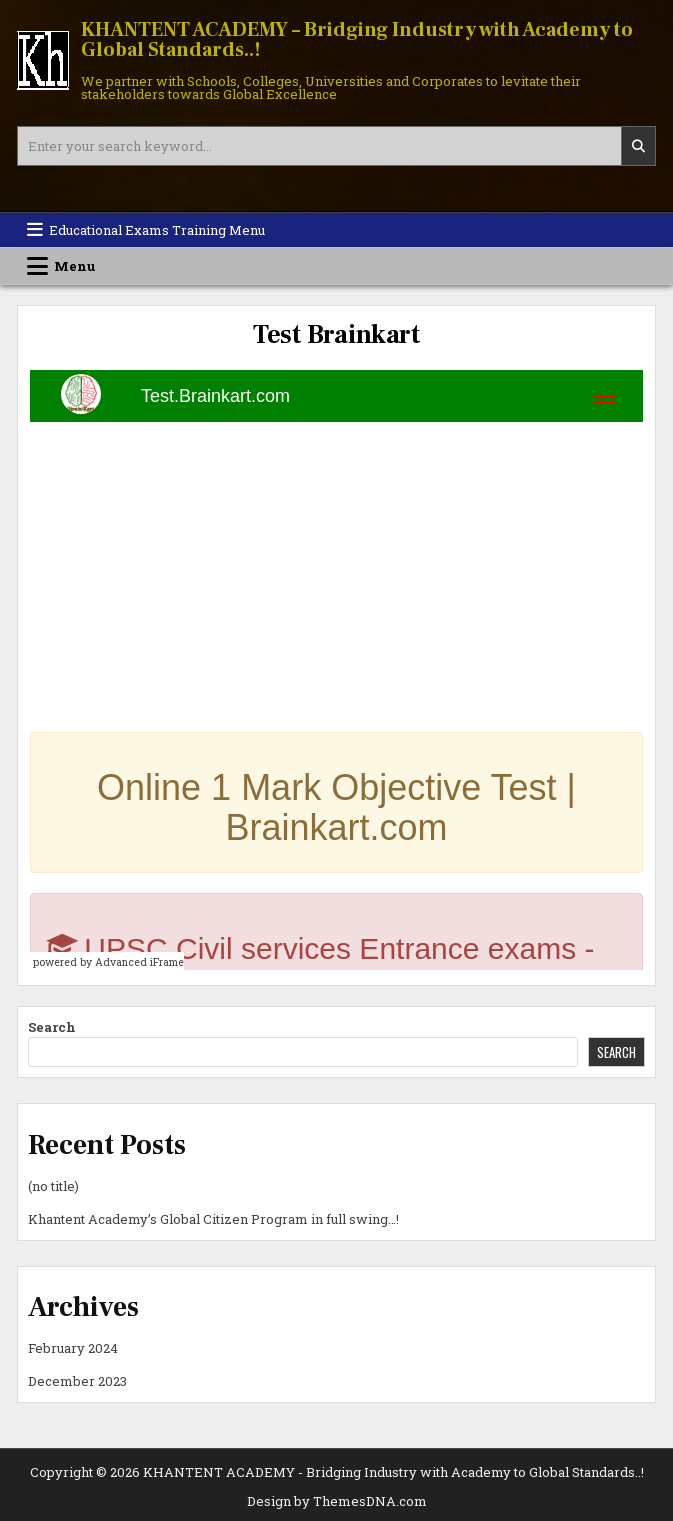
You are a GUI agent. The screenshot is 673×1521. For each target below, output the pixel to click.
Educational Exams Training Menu (157, 230)
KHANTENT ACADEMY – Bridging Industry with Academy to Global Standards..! (357, 40)
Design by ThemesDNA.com (337, 1501)
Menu (75, 266)
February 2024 (73, 1348)
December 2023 (77, 1381)
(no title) (53, 1186)
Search (52, 1027)
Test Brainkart (336, 335)
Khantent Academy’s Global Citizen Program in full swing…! (213, 1219)
